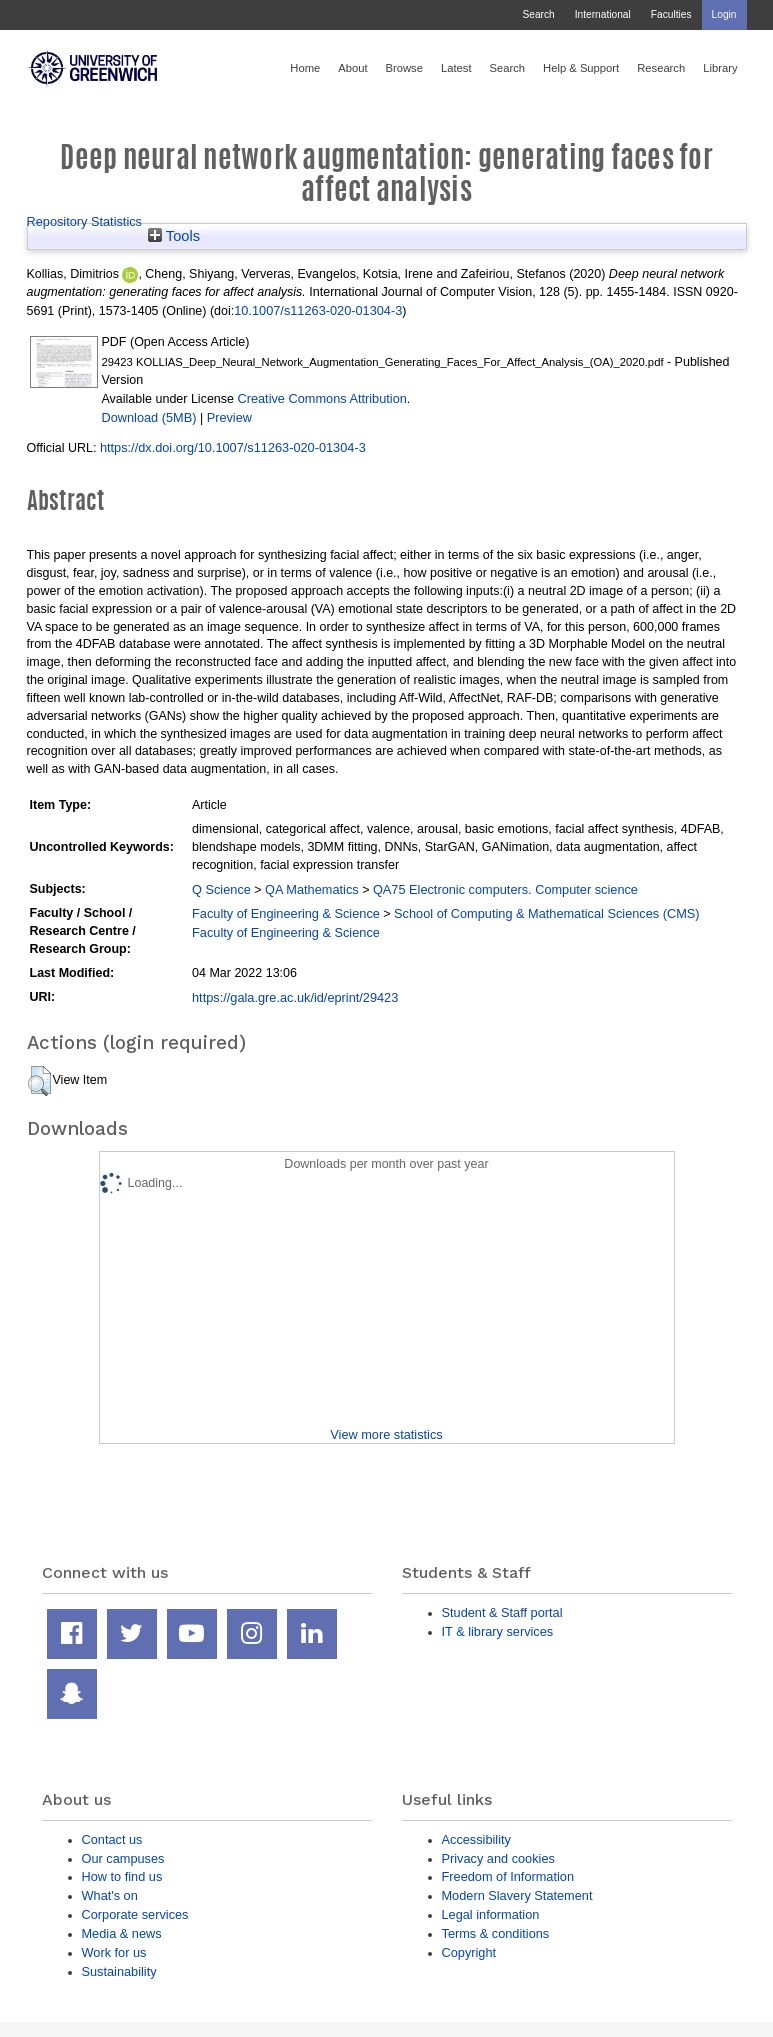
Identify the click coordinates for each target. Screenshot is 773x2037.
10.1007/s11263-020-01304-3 (318, 310)
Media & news (122, 1933)
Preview (229, 417)
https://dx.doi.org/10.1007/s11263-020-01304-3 (233, 447)
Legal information (491, 1914)
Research (661, 68)
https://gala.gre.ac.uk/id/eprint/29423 (295, 997)
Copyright (469, 1952)
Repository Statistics (85, 221)
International (603, 14)
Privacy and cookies (498, 1858)
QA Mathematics (312, 889)
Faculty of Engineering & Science (286, 913)
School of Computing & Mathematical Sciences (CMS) (546, 913)
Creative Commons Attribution (321, 398)
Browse (404, 68)
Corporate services (135, 1914)
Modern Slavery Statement (517, 1895)
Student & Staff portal (502, 1612)
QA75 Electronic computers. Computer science (505, 889)
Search (538, 14)
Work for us (114, 1952)
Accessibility (476, 1839)
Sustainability (119, 1971)
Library (720, 68)
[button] (39, 1081)
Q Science (221, 889)
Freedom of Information (508, 1876)
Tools (174, 236)
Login (724, 14)
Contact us (112, 1839)
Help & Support (581, 68)
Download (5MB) (149, 417)
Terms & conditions (496, 1933)
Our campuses (123, 1858)
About (352, 68)
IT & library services (498, 1631)
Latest (456, 68)
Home (305, 68)
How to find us (122, 1876)
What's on (110, 1895)
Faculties (671, 14)
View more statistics (386, 1434)
